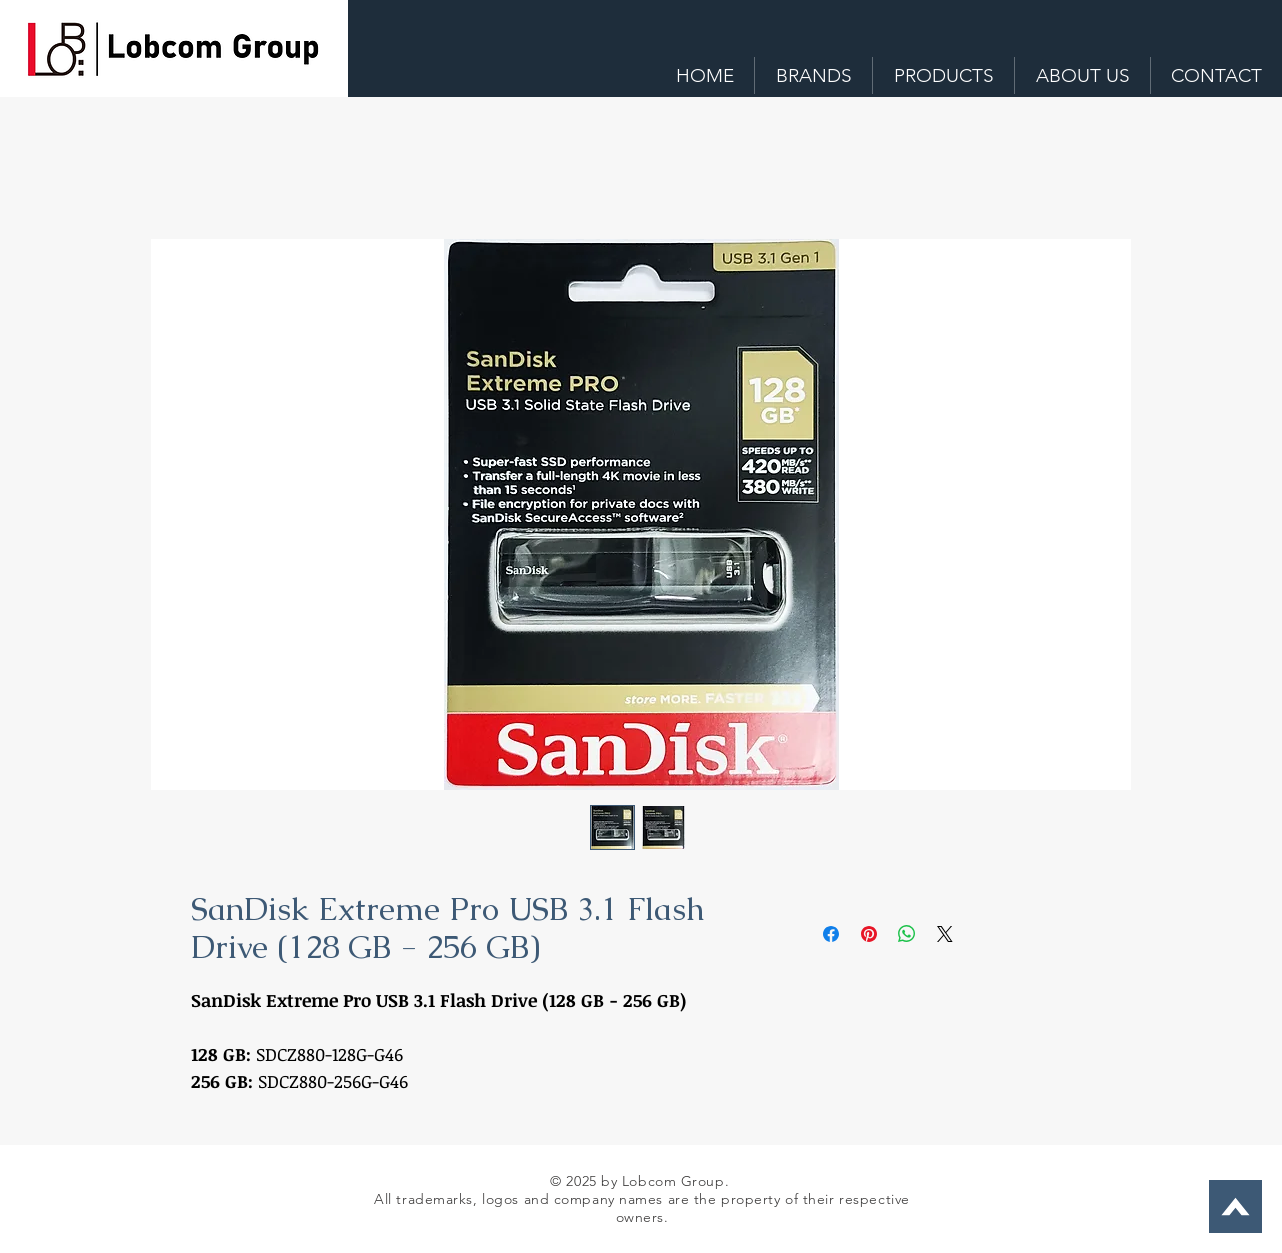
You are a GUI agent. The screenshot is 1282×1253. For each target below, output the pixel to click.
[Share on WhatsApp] (907, 934)
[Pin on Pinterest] (869, 934)
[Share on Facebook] (831, 934)
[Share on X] (945, 934)
